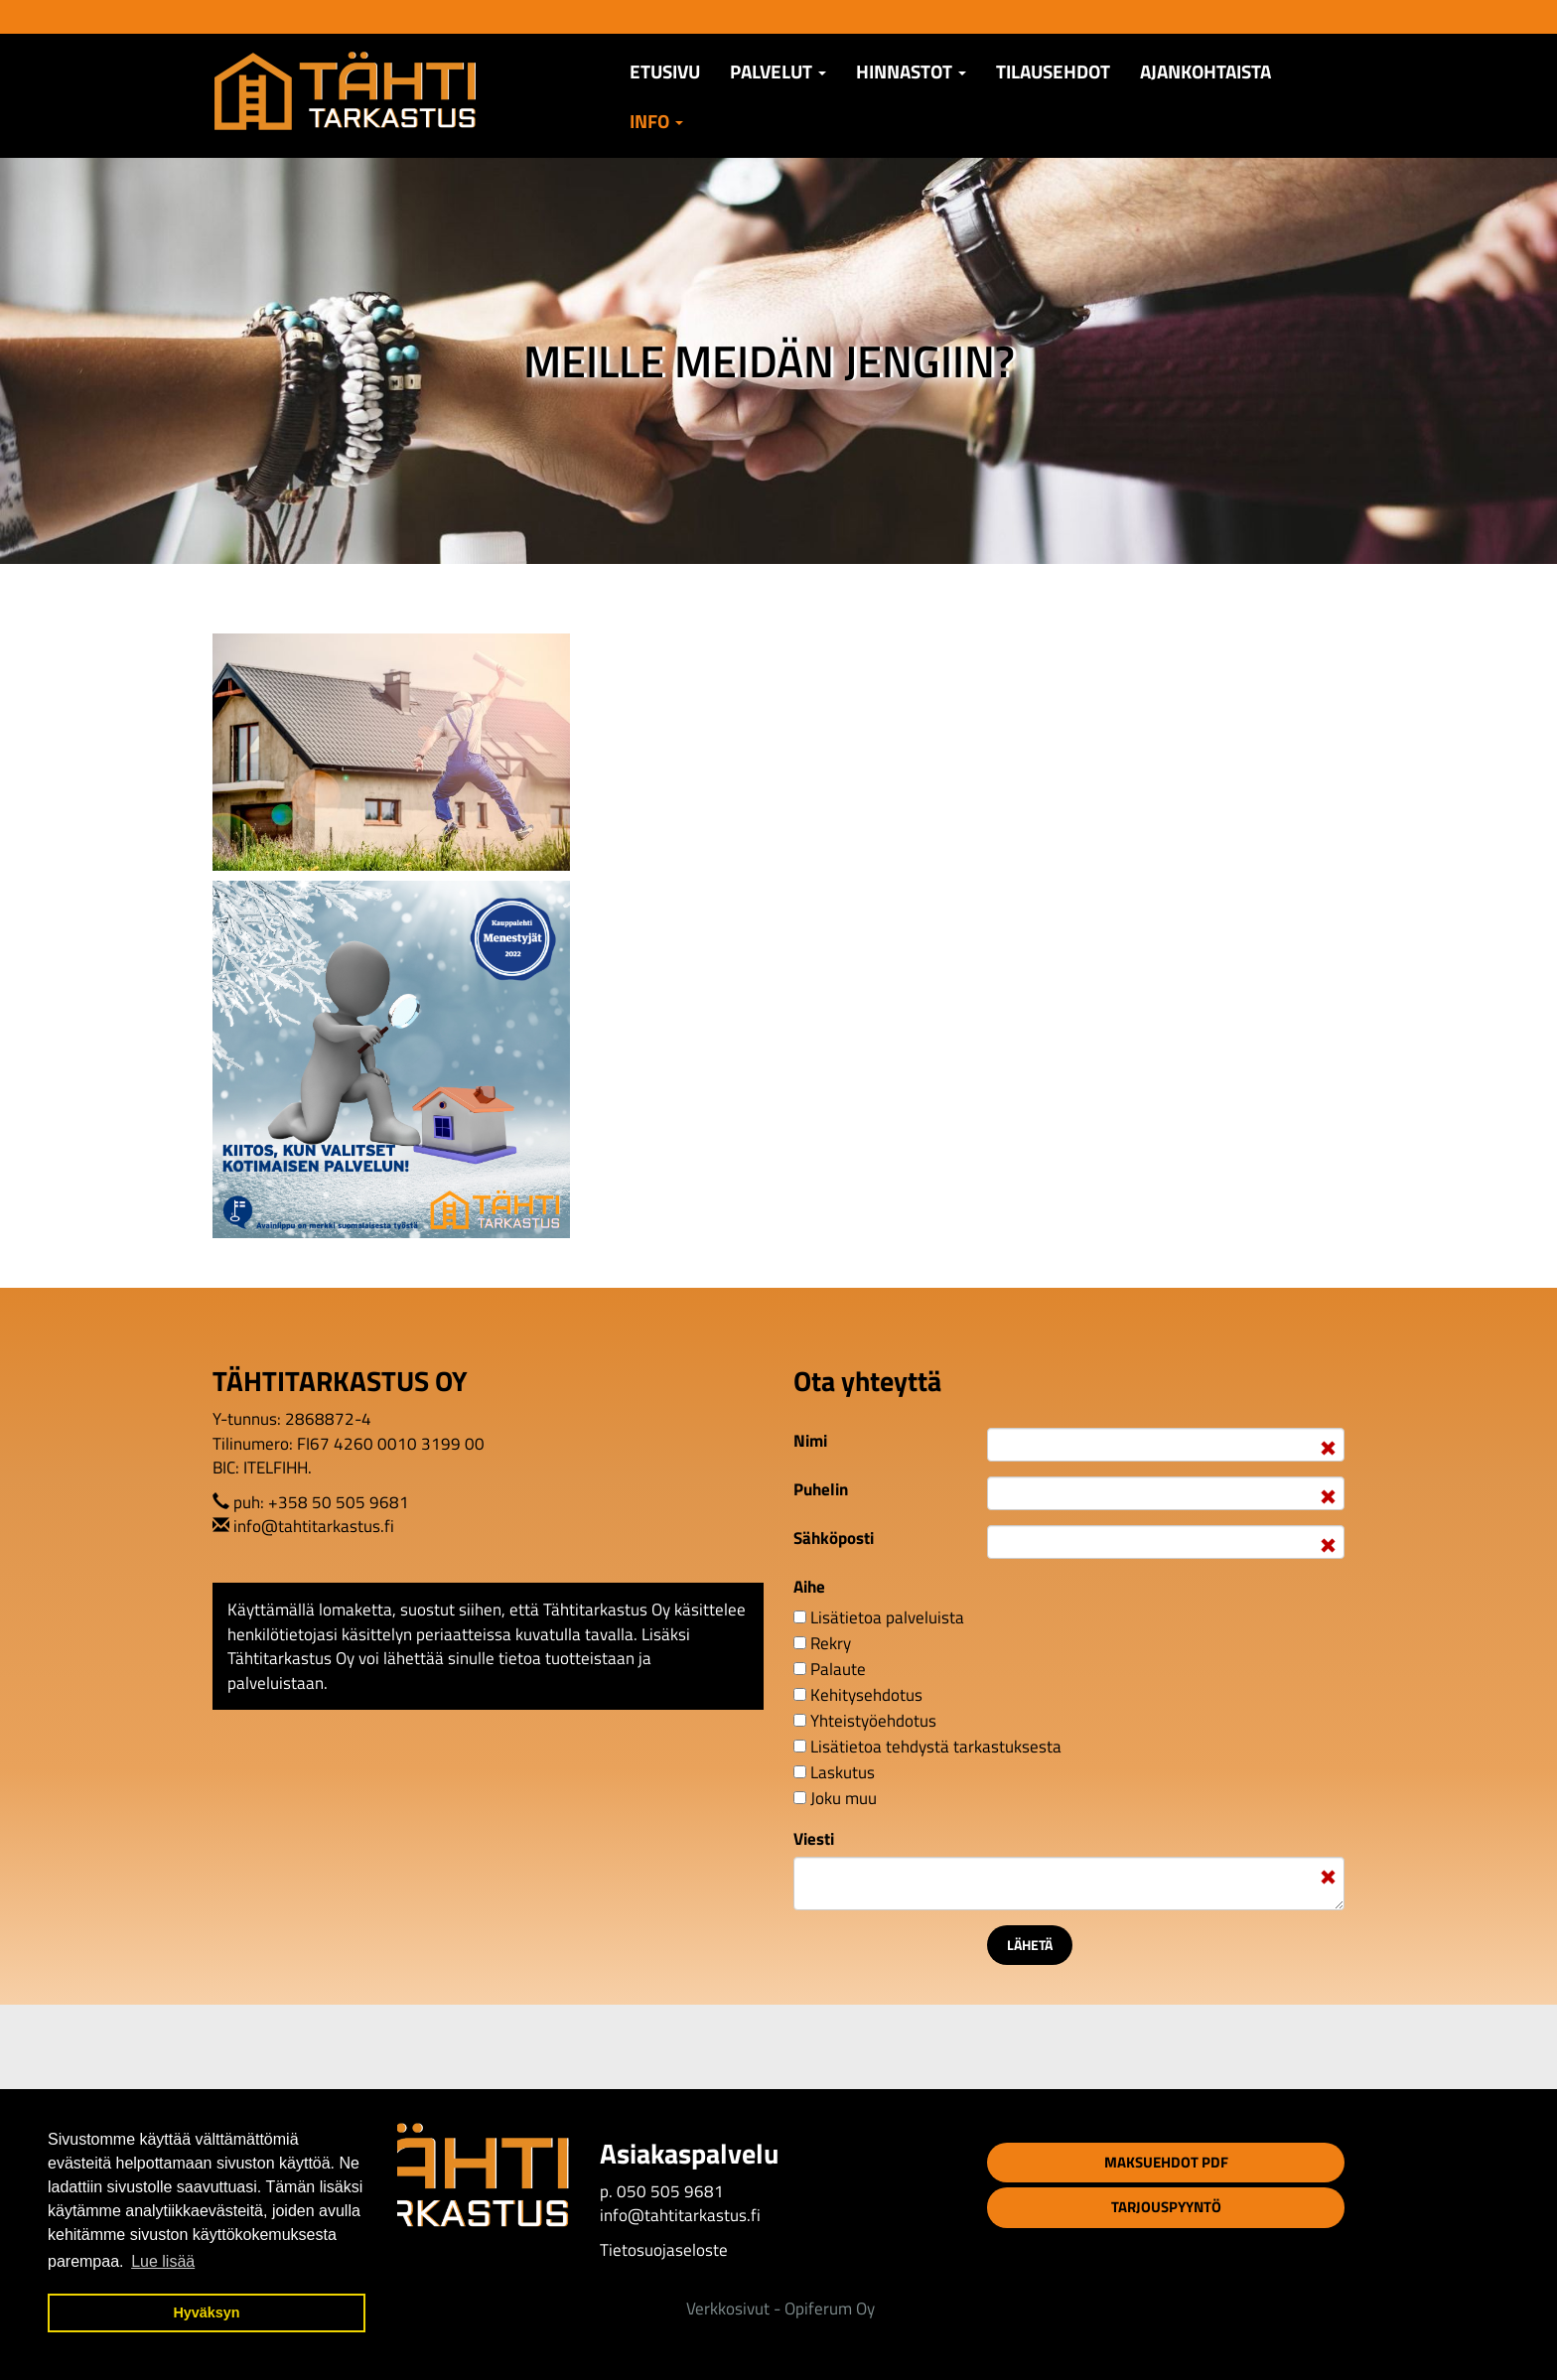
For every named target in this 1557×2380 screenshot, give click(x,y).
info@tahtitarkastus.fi (313, 1526)
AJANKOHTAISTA (1205, 71)
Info (656, 121)
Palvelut (778, 71)
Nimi (810, 1441)
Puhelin (820, 1489)
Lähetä (1030, 1944)
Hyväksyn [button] (206, 2312)
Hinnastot (911, 71)
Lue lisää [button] (163, 2261)
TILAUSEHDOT (1053, 71)
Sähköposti (833, 1538)
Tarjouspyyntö (1166, 2206)
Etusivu (665, 71)
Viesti (813, 1839)
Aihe (809, 1587)
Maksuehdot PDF (1166, 2162)
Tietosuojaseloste (664, 2250)
